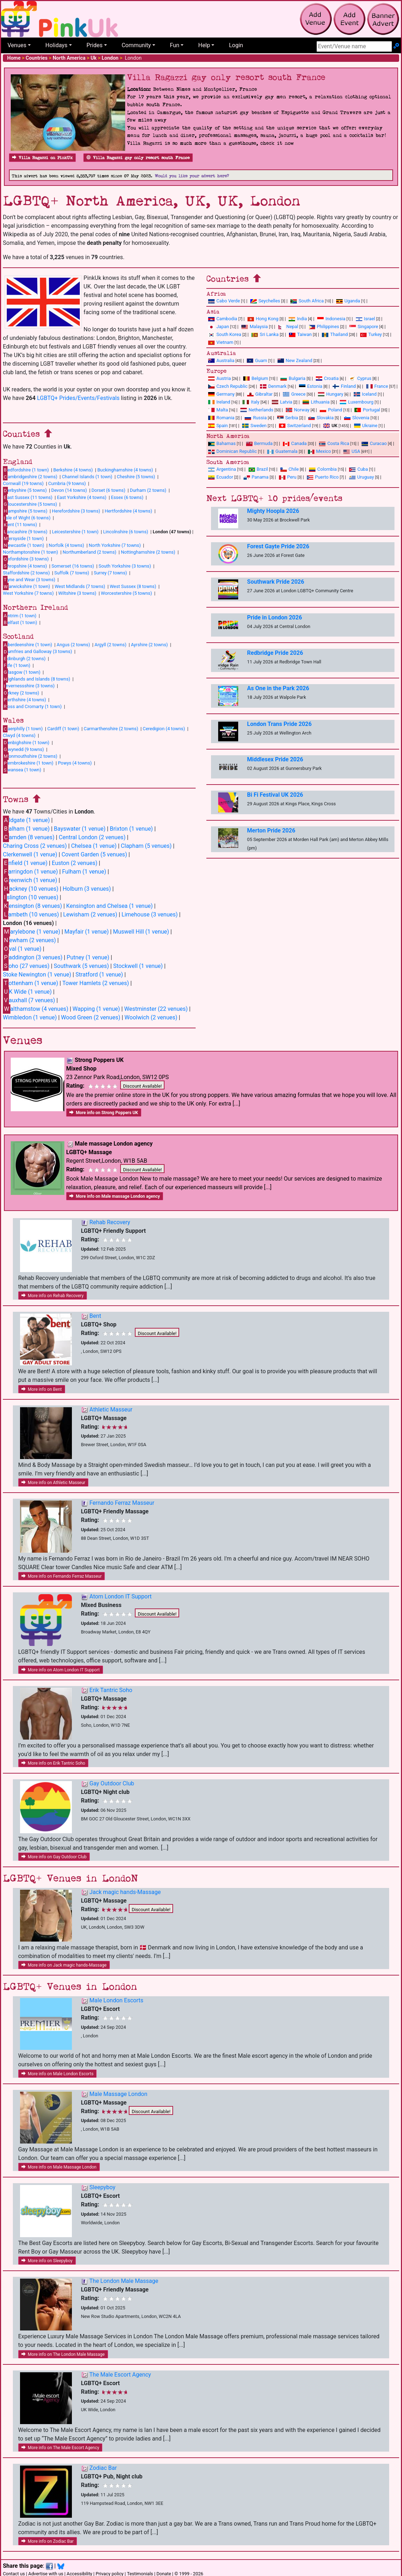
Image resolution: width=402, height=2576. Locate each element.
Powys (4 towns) (75, 763)
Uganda (348, 300)
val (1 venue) (22, 948)
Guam (257, 360)
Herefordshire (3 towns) (76, 511)
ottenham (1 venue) (30, 983)
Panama (256, 477)
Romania (221, 417)
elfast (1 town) (20, 622)
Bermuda (259, 443)
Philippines (324, 326)
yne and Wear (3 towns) (29, 579)
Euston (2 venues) (75, 863)
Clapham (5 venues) (146, 845)
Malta (218, 409)
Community (136, 45)
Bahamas (222, 443)
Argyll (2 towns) (110, 644)
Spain (218, 425)
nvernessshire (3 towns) (29, 685)
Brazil (258, 469)
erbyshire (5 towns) (25, 490)
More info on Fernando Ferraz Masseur (61, 1576)
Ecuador (220, 477)
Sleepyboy (102, 2187)
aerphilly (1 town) (23, 728)
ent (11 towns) (20, 524)
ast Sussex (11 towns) (28, 497)
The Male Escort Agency (120, 2374)
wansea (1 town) (22, 769)
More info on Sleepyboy (47, 2260)
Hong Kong (262, 318)
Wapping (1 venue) (96, 1008)
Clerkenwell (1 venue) (30, 854)
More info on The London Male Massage (63, 2354)
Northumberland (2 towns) (89, 552)
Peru (287, 477)
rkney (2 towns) (21, 692)
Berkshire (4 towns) (73, 470)
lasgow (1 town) (21, 672)
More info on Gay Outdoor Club (54, 1856)
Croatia (327, 378)
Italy (250, 402)
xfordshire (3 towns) (26, 559)
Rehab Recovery (109, 1222)
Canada (295, 443)
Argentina (222, 469)
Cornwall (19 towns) (23, 483)
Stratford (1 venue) (99, 974)
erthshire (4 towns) (24, 699)
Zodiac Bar (103, 2467)
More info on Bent (41, 1389)
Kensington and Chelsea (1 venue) (109, 906)
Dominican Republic (232, 451)
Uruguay (361, 477)
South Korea (224, 334)
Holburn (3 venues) (87, 888)
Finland (344, 386)
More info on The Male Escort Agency (60, 2447)
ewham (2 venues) (29, 940)
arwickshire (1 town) (26, 586)
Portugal (367, 409)
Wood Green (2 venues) (91, 1017)
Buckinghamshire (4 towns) (125, 470)
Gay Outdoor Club (111, 1783)
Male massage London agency (114, 1143)
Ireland (219, 402)
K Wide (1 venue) (27, 991)
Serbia (287, 417)
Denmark (273, 386)
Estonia (310, 386)
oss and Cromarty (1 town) (32, 706)
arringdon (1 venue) (30, 871)
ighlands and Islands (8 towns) (36, 679)
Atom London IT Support (120, 1596)
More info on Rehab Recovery (52, 1295)
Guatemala (282, 451)
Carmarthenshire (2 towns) (111, 728)
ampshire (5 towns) (25, 510)
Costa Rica (334, 443)
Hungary (330, 394)
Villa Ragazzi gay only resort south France (138, 158)
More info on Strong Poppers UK (103, 1112)
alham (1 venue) (26, 828)
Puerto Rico (323, 477)
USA (351, 451)
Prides (95, 45)
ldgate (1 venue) (26, 820)
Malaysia (254, 326)
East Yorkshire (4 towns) (81, 497)
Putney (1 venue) (88, 957)
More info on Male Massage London (59, 2167)
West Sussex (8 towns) (133, 586)
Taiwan (300, 334)
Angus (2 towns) (73, 644)
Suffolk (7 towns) (71, 572)
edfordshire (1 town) (26, 469)
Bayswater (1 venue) (80, 828)
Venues (17, 45)
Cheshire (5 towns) (136, 476)
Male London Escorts (116, 2000)
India (298, 318)
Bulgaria (292, 378)
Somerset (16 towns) (73, 566)
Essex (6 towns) (127, 497)
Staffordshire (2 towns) (26, 572)
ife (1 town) (16, 665)
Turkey (371, 334)
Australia (221, 360)
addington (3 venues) (32, 957)
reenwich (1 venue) (30, 880)
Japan (218, 326)
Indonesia (331, 318)
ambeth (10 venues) (31, 914)
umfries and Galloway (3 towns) (37, 651)
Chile (289, 469)
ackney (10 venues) (30, 888)
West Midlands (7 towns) (80, 586)
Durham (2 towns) (148, 490)
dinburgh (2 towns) (24, 658)
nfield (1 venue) (25, 863)
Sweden (254, 425)
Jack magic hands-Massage (125, 1892)
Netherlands (256, 409)
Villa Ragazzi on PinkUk (42, 158)
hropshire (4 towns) (25, 565)
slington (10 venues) (30, 897)
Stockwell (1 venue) (138, 966)
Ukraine (366, 425)
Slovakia (321, 417)
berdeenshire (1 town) (27, 644)
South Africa (307, 300)
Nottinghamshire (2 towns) (148, 552)
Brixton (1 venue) (131, 828)
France (377, 386)
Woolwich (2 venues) (150, 1017)
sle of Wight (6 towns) (26, 517)
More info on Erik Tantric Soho (53, 1763)
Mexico (319, 451)
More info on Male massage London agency (114, 1196)
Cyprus (360, 378)
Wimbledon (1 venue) (30, 1017)
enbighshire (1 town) (26, 742)
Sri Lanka (265, 334)
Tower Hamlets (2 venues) (95, 983)
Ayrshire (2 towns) (149, 644)
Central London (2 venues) (92, 837)
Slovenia (356, 417)
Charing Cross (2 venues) (35, 845)
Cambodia (222, 318)
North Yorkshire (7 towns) (115, 545)
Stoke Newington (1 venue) (37, 974)
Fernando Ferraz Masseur (121, 1502)
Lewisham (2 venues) (90, 914)
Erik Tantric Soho (110, 1690)
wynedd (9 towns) (23, 749)
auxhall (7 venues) (29, 1000)
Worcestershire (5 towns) (126, 593)
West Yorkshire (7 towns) (28, 593)
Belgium (255, 378)
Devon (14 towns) (69, 490)
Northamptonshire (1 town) (30, 552)
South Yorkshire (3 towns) (125, 566)
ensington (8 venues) (32, 905)
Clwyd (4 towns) (19, 735)
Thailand (335, 334)
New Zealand (295, 360)
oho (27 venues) (26, 965)
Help (204, 45)
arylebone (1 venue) (31, 931)
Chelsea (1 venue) (94, 845)
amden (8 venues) (28, 837)
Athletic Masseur (110, 1409)
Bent (95, 1315)
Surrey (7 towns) (110, 572)
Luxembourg (356, 402)
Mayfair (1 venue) (86, 931)
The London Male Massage (123, 2281)
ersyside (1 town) (23, 538)
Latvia (282, 402)
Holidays (56, 45)
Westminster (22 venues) (156, 1008)
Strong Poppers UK (99, 1060)
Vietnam (220, 342)
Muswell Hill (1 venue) (141, 931)
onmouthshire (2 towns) (30, 756)
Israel (365, 318)
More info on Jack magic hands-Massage (64, 1965)
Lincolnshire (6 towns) (125, 531)
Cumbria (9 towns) (67, 483)
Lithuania (316, 402)
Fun (174, 45)
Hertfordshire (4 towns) (128, 511)
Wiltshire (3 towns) (77, 593)
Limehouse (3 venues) (150, 914)
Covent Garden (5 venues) (94, 854)
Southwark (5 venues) (81, 966)
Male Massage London (118, 2094)
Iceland (365, 394)
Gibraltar (260, 394)
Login (236, 45)
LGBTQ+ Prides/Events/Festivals (78, 398)
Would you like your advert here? (192, 176)
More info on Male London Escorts (57, 2073)
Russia (255, 417)
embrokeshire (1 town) (28, 763)
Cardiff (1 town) (63, 728)
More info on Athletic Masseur (53, 1482)
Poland (331, 409)
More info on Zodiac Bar (47, 2541)
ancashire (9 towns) (25, 531)
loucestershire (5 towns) (30, 504)
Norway (297, 409)
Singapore (363, 326)
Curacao (374, 443)
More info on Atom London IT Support (60, 1669)
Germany (221, 394)
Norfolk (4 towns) (66, 545)
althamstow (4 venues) (35, 1008)
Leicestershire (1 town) (75, 531)
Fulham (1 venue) (84, 871)
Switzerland (295, 425)
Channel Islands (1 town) (87, 476)
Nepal (288, 326)
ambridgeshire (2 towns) (30, 476)
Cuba (358, 469)
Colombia (323, 469)
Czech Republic (227, 386)
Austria (219, 378)
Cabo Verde (224, 300)
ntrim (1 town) (19, 615)
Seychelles (265, 300)
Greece (294, 394)
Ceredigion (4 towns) (164, 728)
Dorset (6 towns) (109, 490)
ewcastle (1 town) (23, 545)
